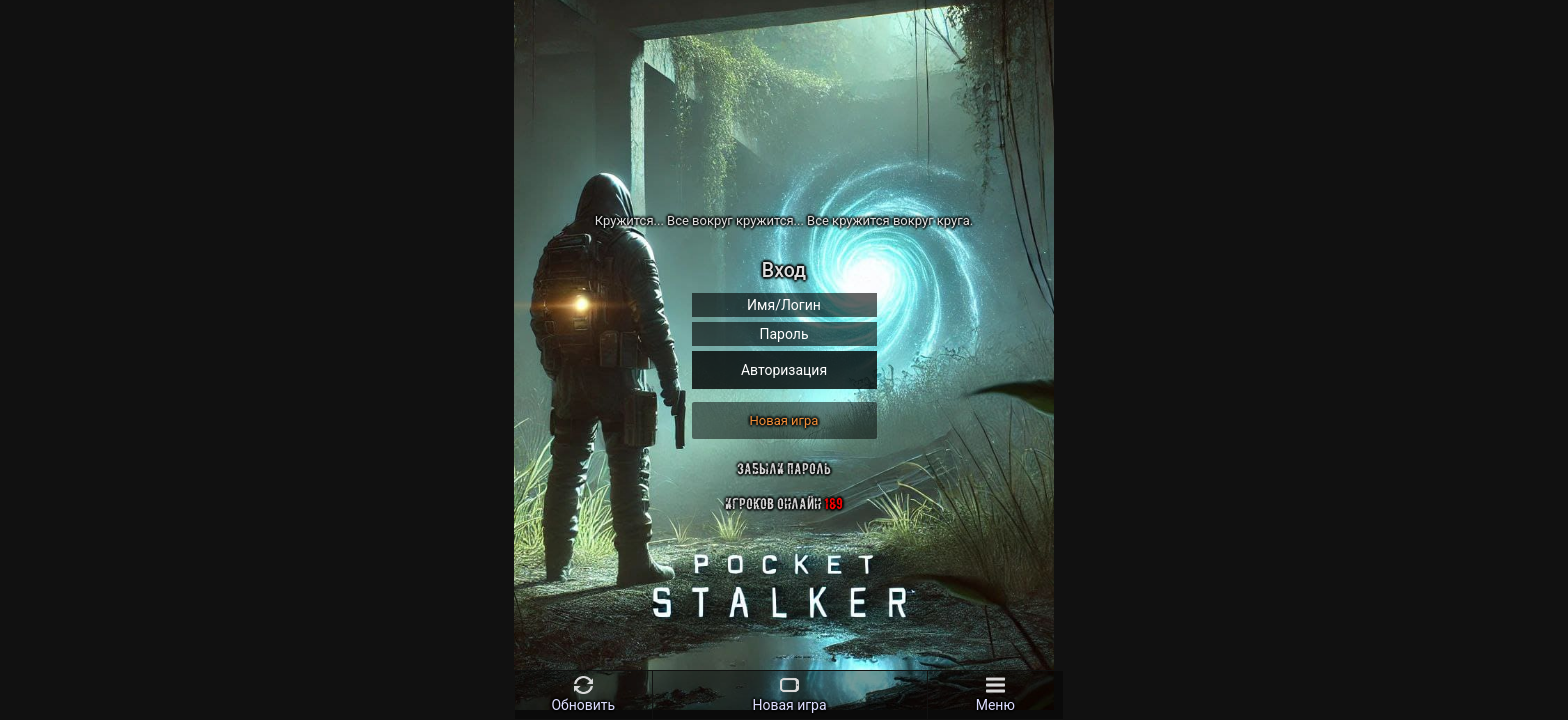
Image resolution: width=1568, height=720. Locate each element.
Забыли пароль (784, 468)
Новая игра (784, 420)
